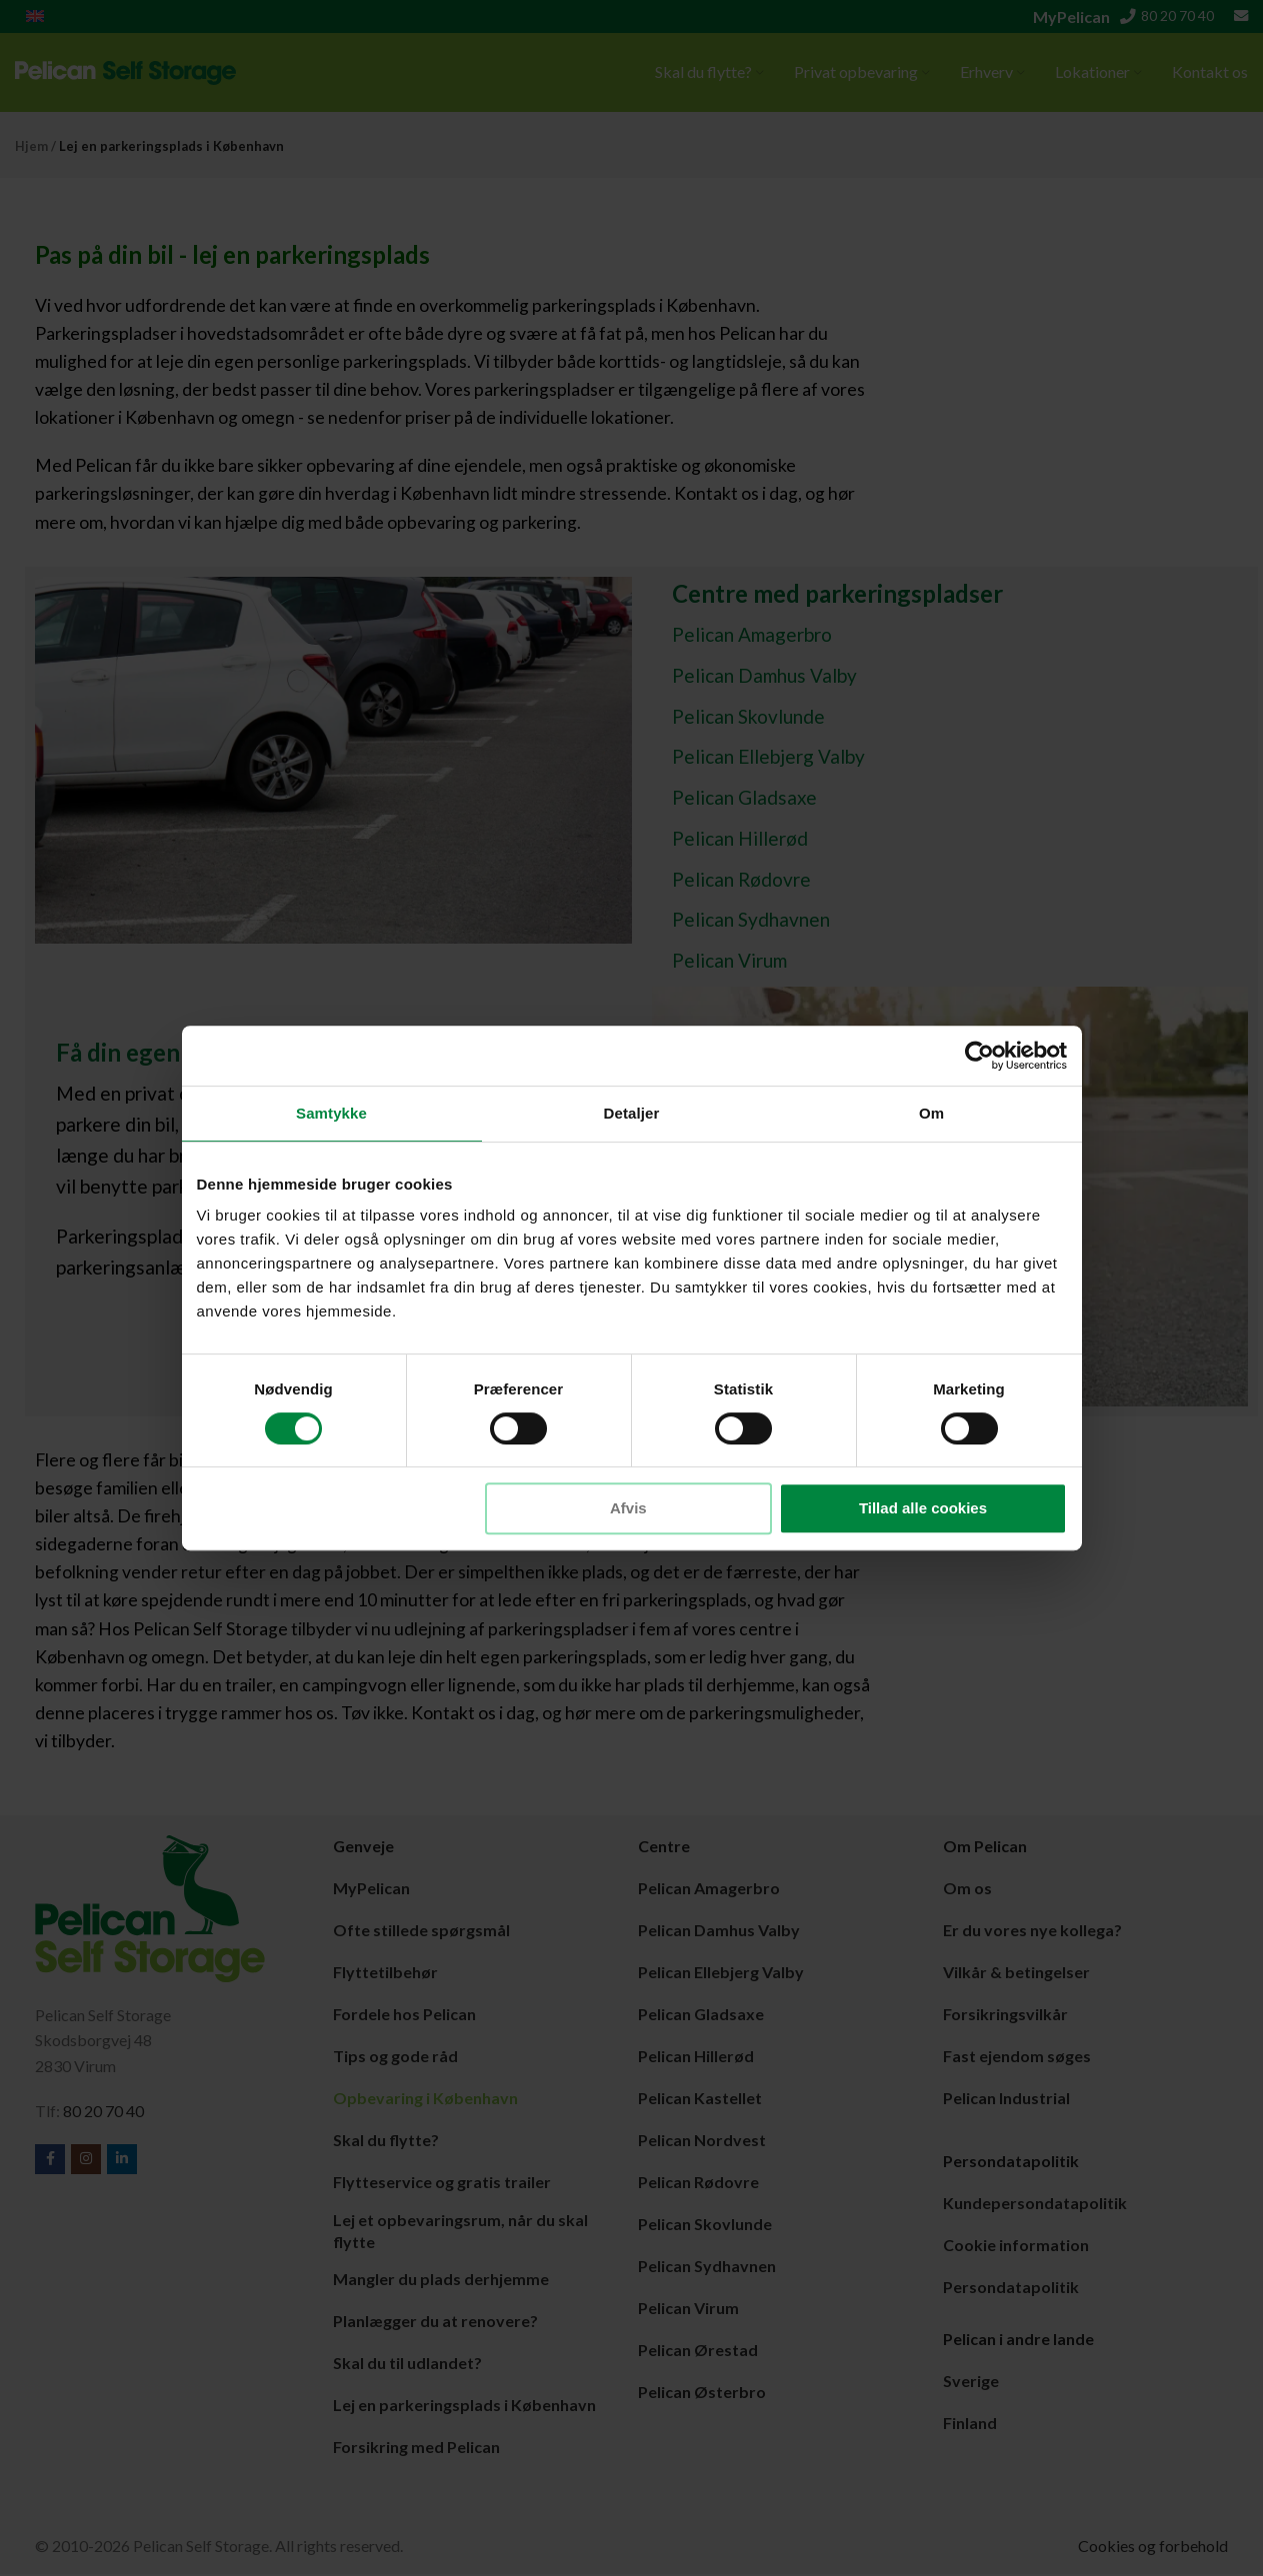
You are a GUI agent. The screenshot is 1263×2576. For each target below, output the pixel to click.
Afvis (628, 1507)
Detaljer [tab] (632, 1113)
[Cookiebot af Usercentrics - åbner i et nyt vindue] (979, 1056)
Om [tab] (931, 1113)
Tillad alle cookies (923, 1507)
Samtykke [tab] (331, 1113)
